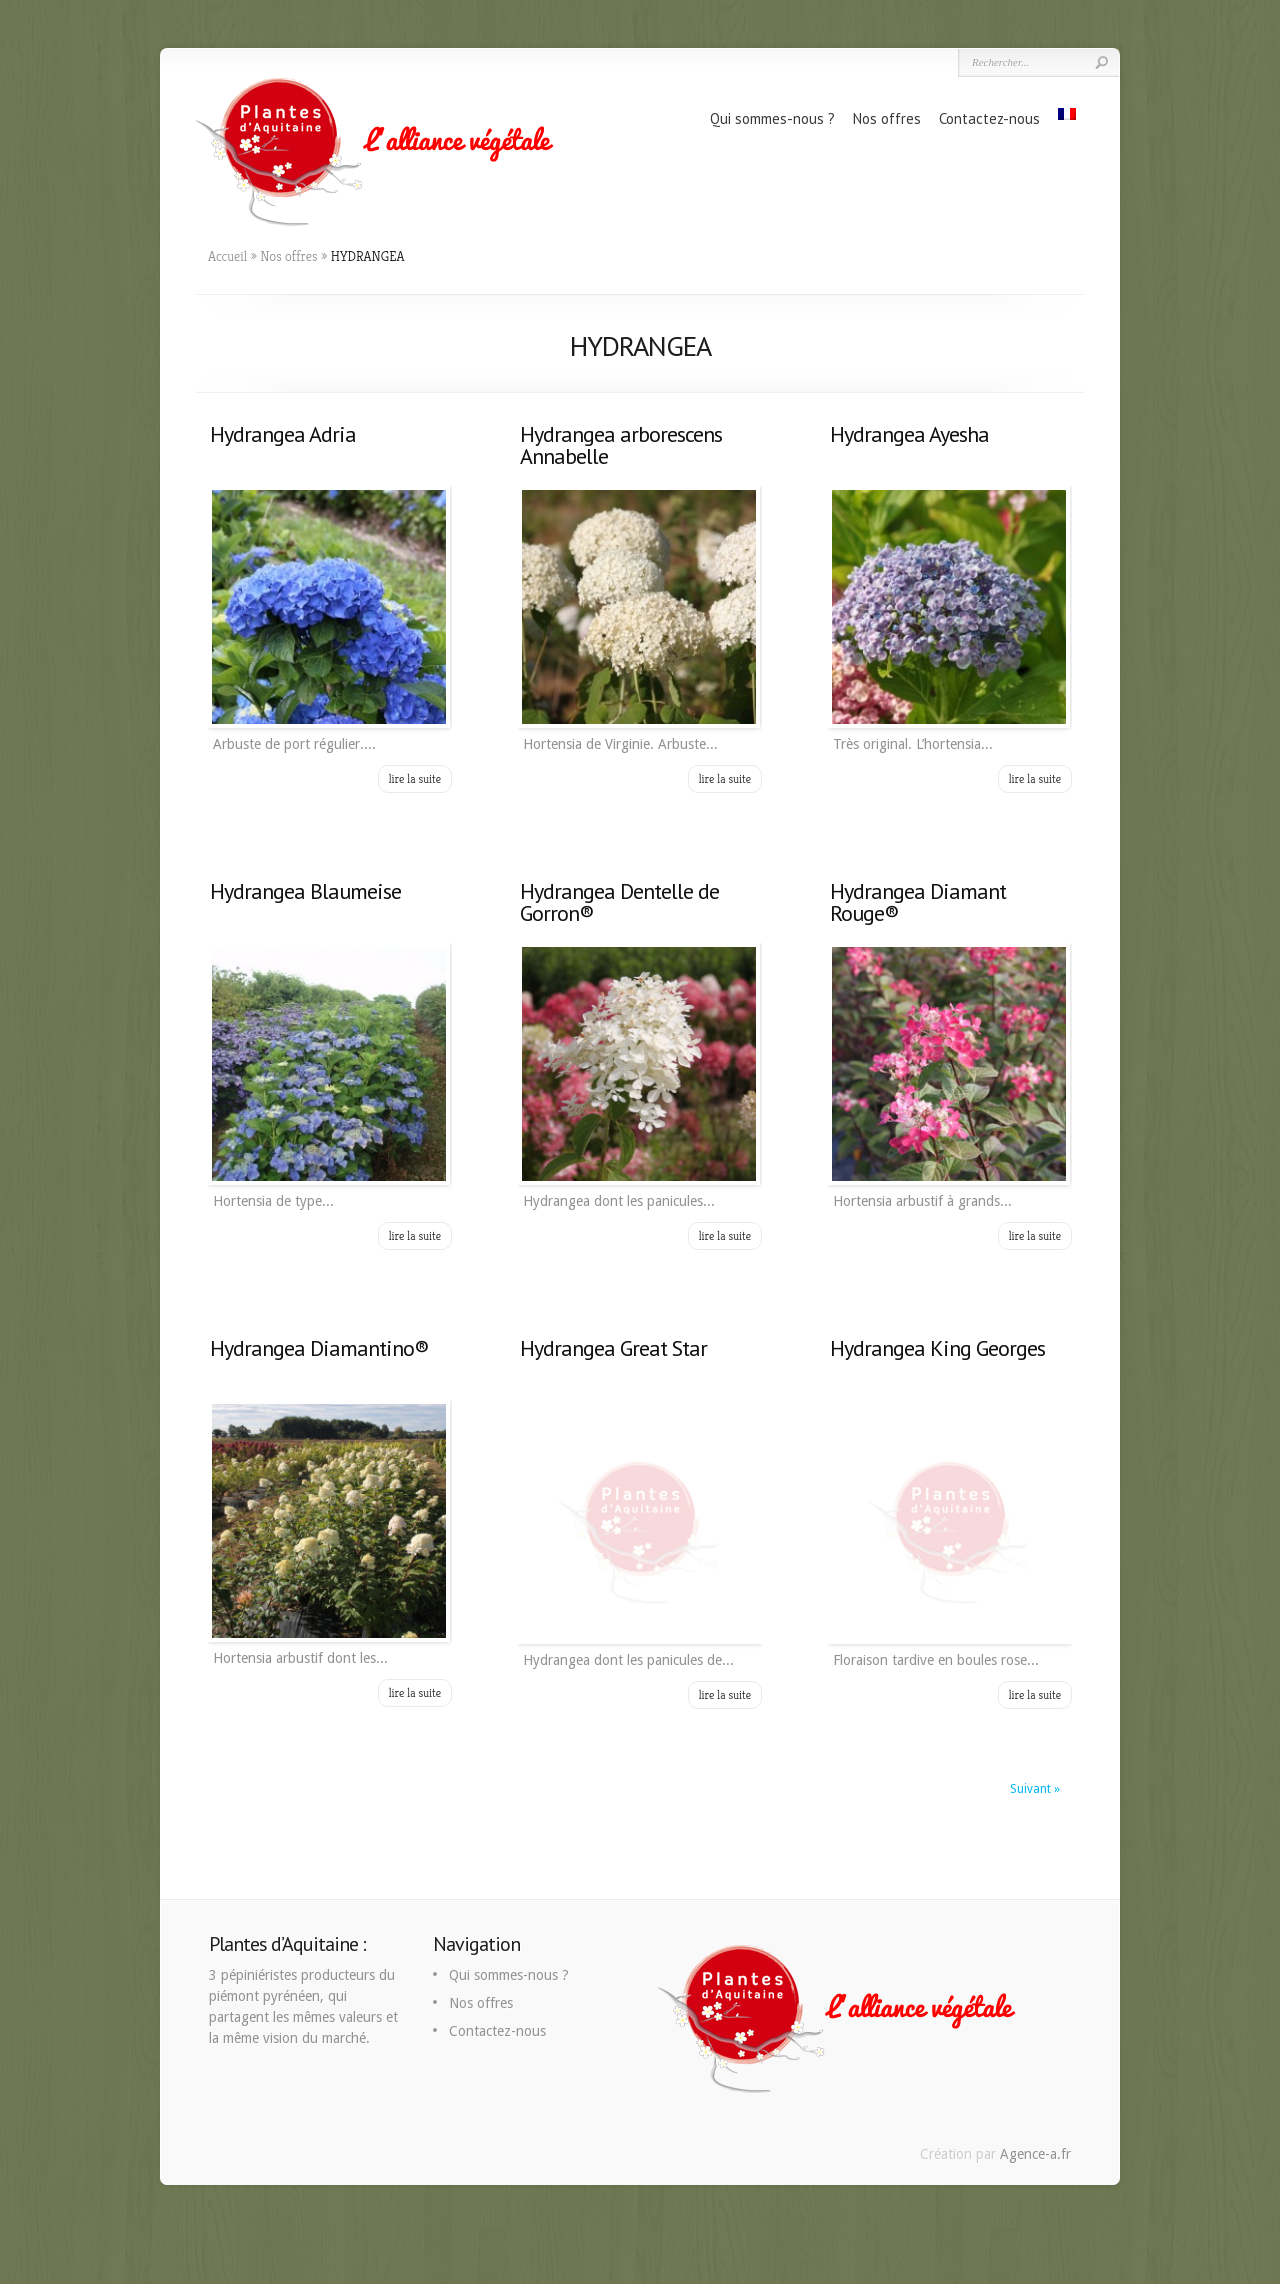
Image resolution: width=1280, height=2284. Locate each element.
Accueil (227, 256)
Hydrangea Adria (283, 434)
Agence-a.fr (1035, 2154)
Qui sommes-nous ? (772, 118)
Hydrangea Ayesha (909, 434)
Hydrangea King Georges (937, 1348)
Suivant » (1035, 1789)
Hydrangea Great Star (613, 1348)
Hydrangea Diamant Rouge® (918, 902)
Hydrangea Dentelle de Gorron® (619, 902)
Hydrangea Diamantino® (319, 1348)
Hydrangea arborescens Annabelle (621, 445)
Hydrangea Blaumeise (305, 891)
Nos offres (887, 118)
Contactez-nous (989, 118)
